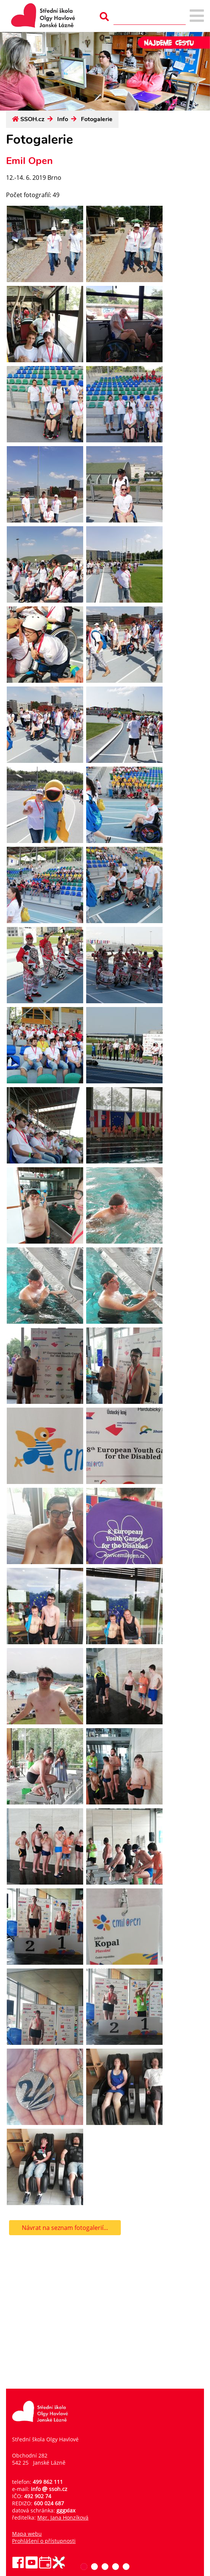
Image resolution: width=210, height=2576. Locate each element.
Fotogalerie (97, 119)
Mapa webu (27, 2533)
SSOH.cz (32, 119)
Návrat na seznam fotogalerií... (65, 2228)
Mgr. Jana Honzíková (62, 2517)
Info (62, 119)
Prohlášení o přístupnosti (44, 2540)
